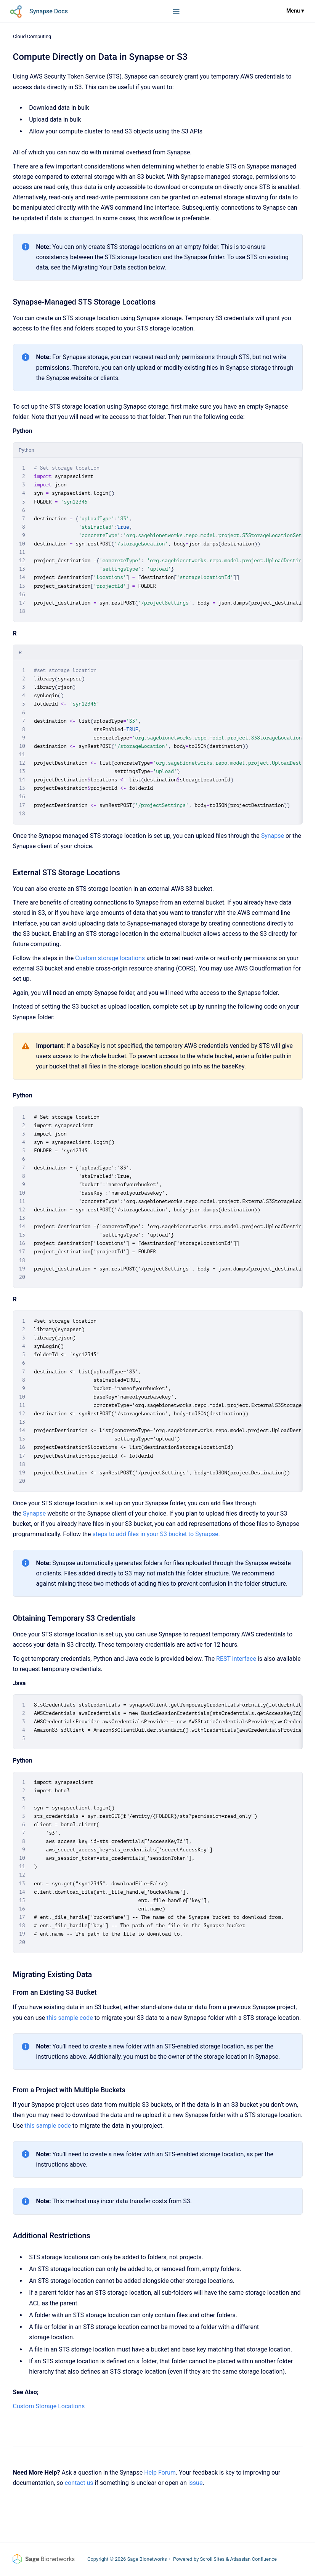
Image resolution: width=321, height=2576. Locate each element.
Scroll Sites (212, 2559)
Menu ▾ (295, 11)
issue (195, 2482)
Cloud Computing (32, 36)
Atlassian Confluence (253, 2559)
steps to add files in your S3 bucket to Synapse (155, 1534)
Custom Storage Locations (49, 2406)
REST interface (236, 1658)
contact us (79, 2482)
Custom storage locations (110, 958)
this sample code (70, 2017)
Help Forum (160, 2472)
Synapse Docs (48, 11)
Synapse (272, 835)
